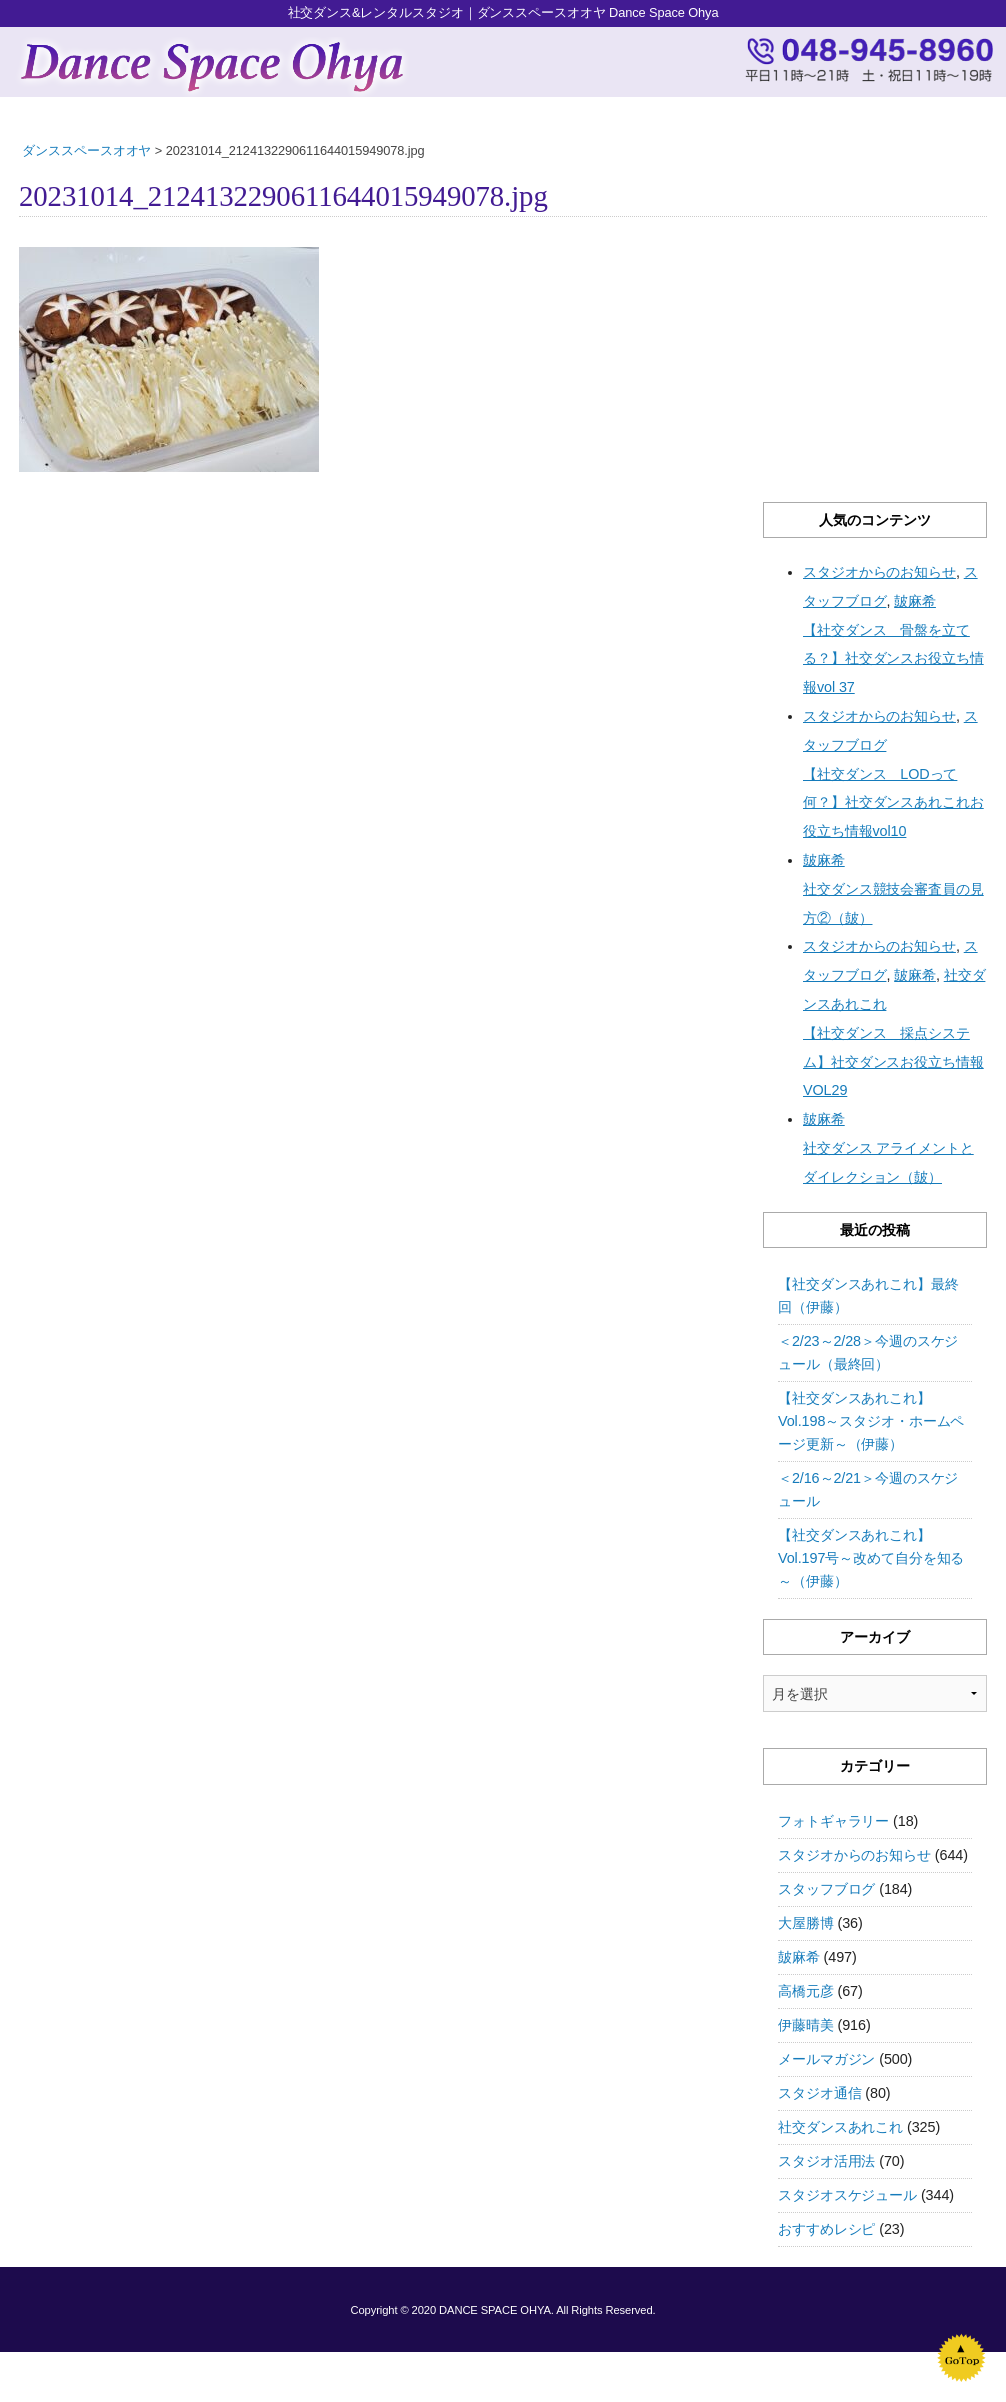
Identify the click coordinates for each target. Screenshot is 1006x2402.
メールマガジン (826, 2059)
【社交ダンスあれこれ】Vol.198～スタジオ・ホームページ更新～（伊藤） (871, 1421)
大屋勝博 (806, 1923)
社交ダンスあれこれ (840, 2127)
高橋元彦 (806, 1991)
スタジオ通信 (819, 2093)
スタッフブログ (826, 1889)
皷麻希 (799, 1957)
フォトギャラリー (833, 1821)
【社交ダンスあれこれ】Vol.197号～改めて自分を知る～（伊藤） (871, 1558)
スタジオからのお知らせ (854, 1855)
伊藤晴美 (806, 2025)
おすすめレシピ (826, 2229)
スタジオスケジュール (847, 2195)
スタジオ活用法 (826, 2161)
